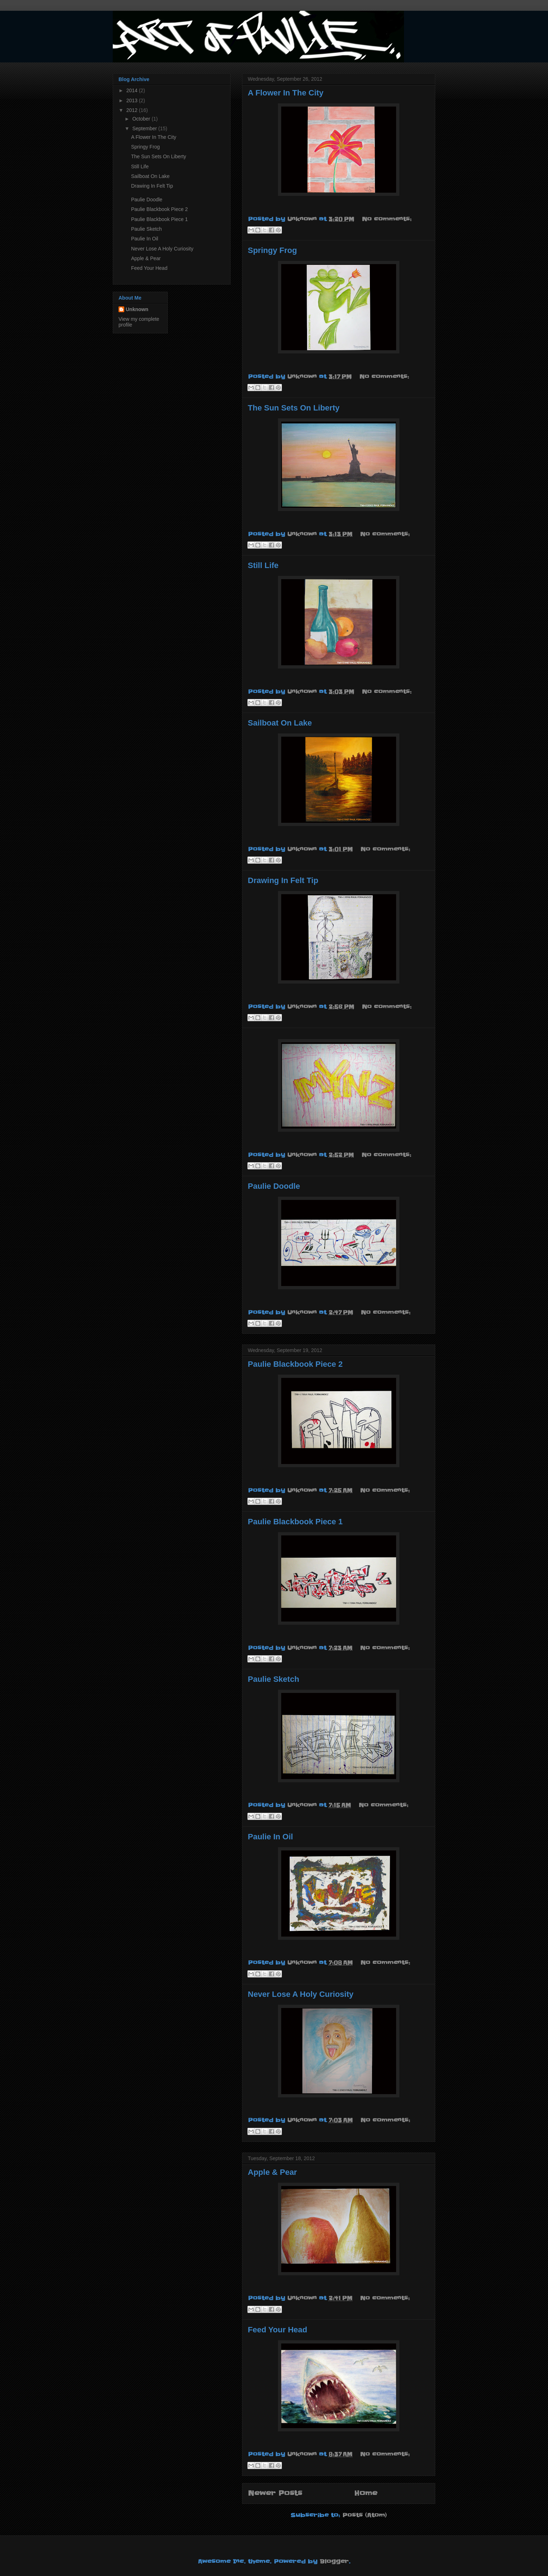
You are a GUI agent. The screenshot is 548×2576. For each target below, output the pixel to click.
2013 (132, 100)
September (145, 128)
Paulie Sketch (273, 1679)
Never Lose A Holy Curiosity (300, 1994)
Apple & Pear (272, 2172)
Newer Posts (275, 2493)
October (142, 119)
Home (365, 2493)
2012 (132, 110)
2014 (132, 90)
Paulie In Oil (270, 1836)
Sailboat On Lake (280, 722)
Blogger (334, 2561)
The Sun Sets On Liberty (293, 407)
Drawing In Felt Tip (283, 880)
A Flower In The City (286, 92)
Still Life (263, 565)
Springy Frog (272, 250)
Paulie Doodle (274, 1186)
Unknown (137, 309)
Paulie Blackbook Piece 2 (295, 1364)
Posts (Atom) (364, 2515)
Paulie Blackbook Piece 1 (295, 1521)
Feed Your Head (277, 2329)
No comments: (387, 219)
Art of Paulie (118, 20)
